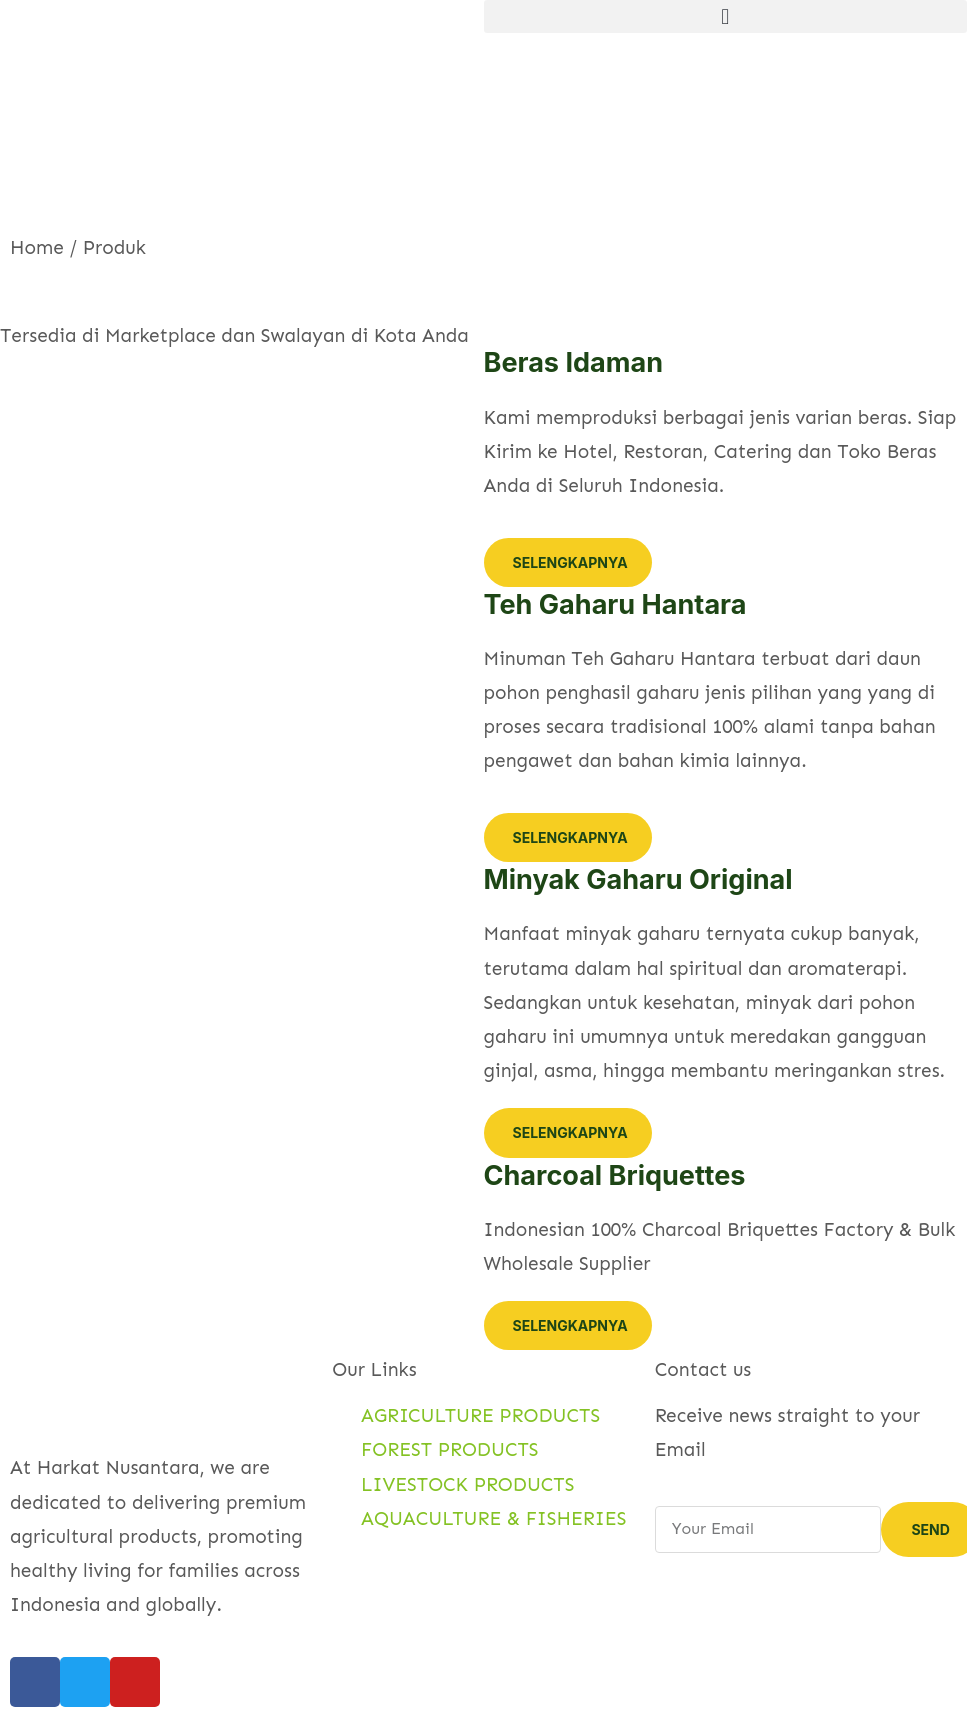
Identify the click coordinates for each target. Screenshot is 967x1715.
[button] (726, 16)
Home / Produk (78, 247)
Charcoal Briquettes (615, 1175)
